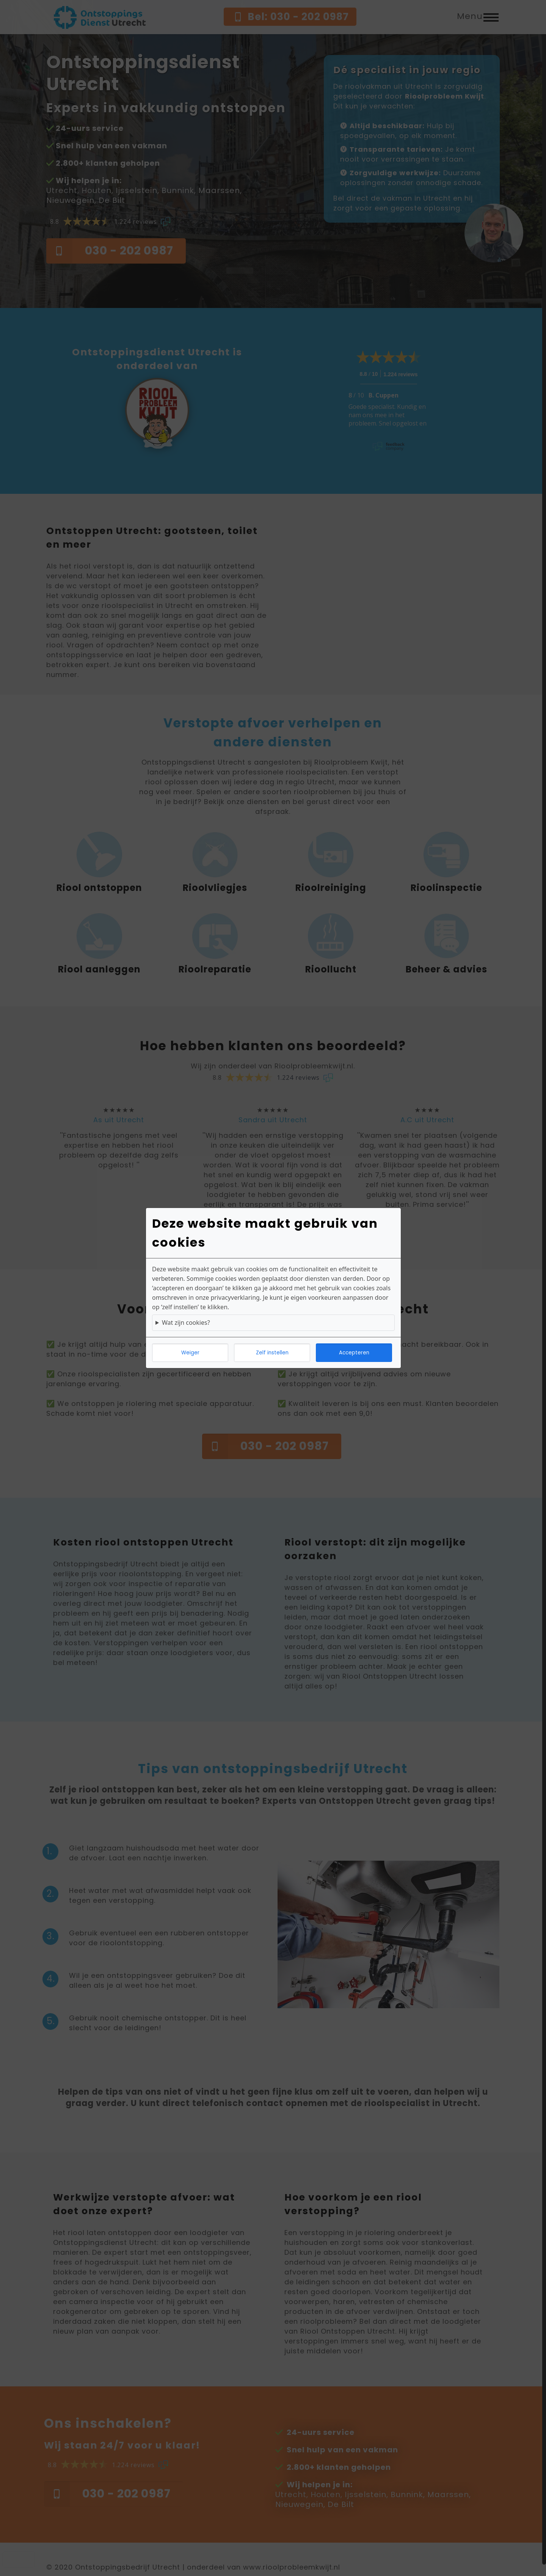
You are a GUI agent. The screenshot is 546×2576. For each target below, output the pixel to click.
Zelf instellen (272, 1352)
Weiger (190, 1352)
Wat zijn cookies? (186, 1322)
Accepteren (354, 1352)
